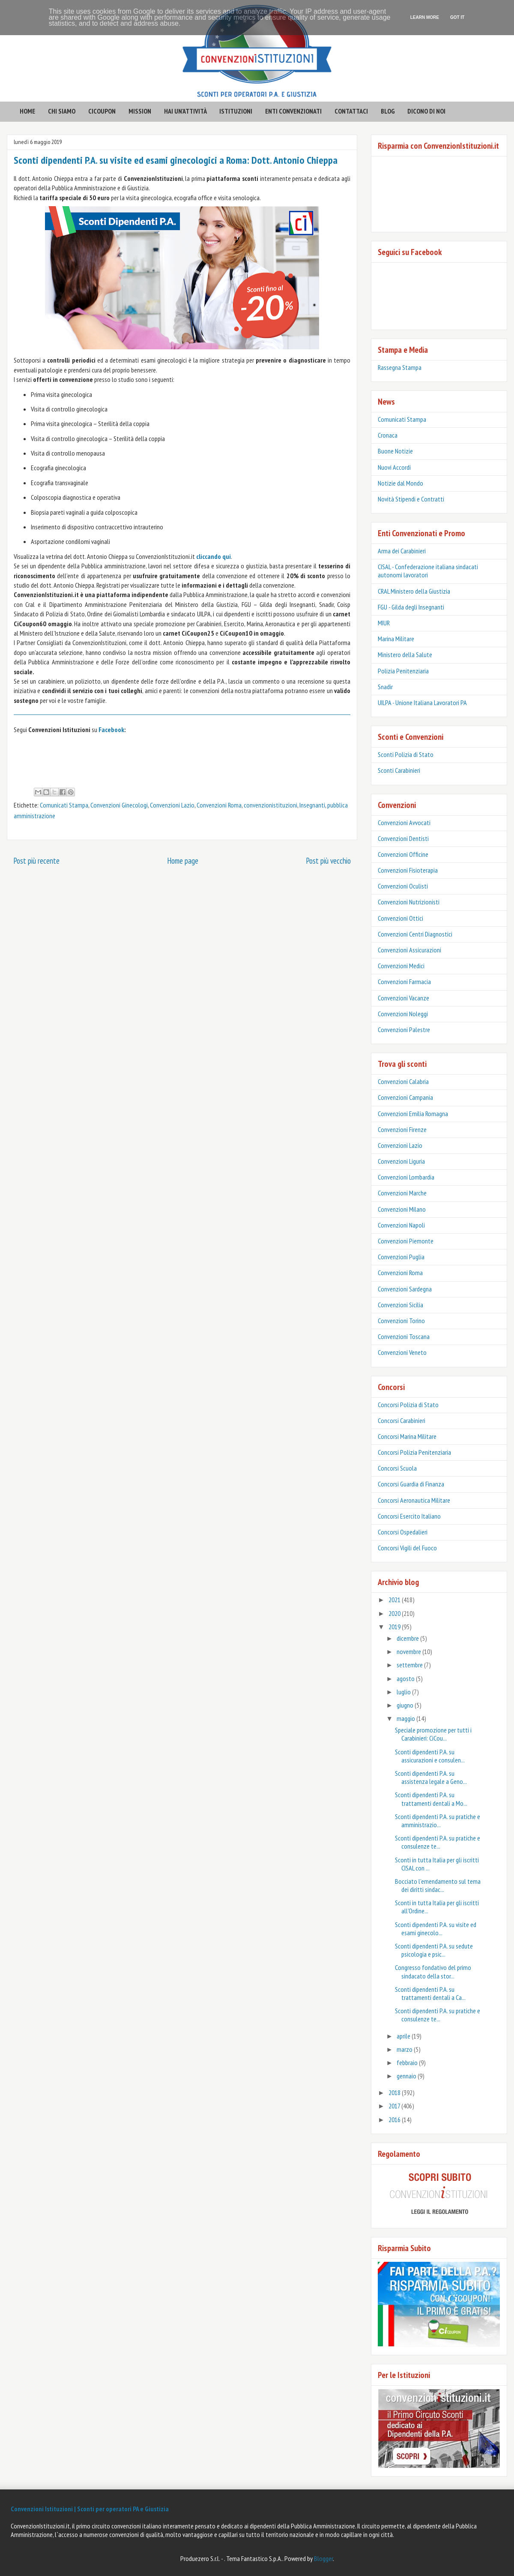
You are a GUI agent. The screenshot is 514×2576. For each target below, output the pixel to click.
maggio (406, 1718)
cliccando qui (213, 556)
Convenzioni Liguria (401, 1161)
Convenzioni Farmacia (404, 981)
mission (139, 111)
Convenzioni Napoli (401, 1225)
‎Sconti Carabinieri (399, 770)
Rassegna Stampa (399, 367)
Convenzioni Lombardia (406, 1177)
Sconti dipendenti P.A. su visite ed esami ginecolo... (435, 1928)
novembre (409, 1651)
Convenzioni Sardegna (405, 1289)
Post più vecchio (328, 860)
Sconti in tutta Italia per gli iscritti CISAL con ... (437, 1863)
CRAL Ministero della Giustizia (414, 591)
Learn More (424, 17)
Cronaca (387, 435)
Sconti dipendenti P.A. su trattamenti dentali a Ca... (430, 1993)
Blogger (323, 2558)
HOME (27, 111)
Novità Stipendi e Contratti (411, 499)
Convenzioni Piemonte (405, 1241)
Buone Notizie (395, 451)
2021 (395, 1599)
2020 (395, 1613)
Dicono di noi (426, 111)
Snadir (385, 686)
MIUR (384, 622)
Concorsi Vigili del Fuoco (407, 1547)
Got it (457, 17)
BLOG (388, 111)
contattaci (351, 111)
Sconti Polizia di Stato (405, 754)
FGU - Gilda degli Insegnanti (411, 607)
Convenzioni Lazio (172, 805)
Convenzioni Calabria (403, 1081)
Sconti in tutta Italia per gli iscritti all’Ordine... (437, 1906)
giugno (406, 1705)
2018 (395, 2092)
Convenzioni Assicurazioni (409, 950)
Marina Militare (396, 638)
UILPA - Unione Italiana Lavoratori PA (422, 702)
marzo (405, 2049)
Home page (182, 860)
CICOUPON (102, 111)
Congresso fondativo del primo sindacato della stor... (433, 1971)
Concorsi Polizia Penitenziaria (414, 1452)
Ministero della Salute (405, 654)
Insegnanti (312, 805)
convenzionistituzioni (270, 805)
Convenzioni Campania (405, 1097)
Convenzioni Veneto (402, 1352)
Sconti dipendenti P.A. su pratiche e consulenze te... (437, 1842)
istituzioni (235, 111)
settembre (410, 1664)
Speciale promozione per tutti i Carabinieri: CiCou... (433, 1734)
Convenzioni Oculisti (403, 886)
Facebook (111, 729)
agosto (406, 1678)
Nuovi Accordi (394, 467)
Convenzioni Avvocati (404, 822)
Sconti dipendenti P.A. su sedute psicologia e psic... (434, 1950)
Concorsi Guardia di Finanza (411, 1484)
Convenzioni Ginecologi (119, 805)
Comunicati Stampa (64, 805)
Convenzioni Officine (403, 854)
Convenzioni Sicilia (400, 1304)
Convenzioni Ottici (400, 918)
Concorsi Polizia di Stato (408, 1404)
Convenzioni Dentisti (403, 838)
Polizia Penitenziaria (403, 671)
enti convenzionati (293, 111)
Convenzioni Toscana (404, 1336)
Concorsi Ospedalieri (402, 1532)
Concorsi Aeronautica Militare (414, 1500)
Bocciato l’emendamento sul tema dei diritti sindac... (438, 1885)
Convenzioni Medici (401, 965)
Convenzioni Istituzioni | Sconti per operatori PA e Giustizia (90, 2508)
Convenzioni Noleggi (403, 1013)
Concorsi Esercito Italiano (409, 1516)
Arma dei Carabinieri (402, 550)
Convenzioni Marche (402, 1193)
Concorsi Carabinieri (401, 1420)
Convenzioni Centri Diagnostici (415, 934)
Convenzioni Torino (401, 1320)
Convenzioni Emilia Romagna (413, 1113)
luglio (404, 1691)
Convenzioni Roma (219, 805)
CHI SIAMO (61, 111)
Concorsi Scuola (397, 1468)
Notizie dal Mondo (400, 483)
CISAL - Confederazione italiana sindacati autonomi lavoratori (428, 570)
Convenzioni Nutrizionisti (408, 902)
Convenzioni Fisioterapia (408, 870)
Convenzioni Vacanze (403, 998)
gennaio (407, 2076)
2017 (394, 2106)
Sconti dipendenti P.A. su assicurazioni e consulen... (430, 1755)
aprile (404, 2036)
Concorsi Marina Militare (407, 1436)
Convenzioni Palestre (404, 1029)
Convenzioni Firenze (402, 1129)
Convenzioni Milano (402, 1209)
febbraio (408, 2062)
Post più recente (36, 860)
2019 (395, 1626)
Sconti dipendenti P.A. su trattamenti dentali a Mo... (431, 1798)
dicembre (408, 1638)
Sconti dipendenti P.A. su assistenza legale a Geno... (431, 1777)
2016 (395, 2119)
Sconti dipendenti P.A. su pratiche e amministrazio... (437, 1820)
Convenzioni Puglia (401, 1256)
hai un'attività (185, 111)
